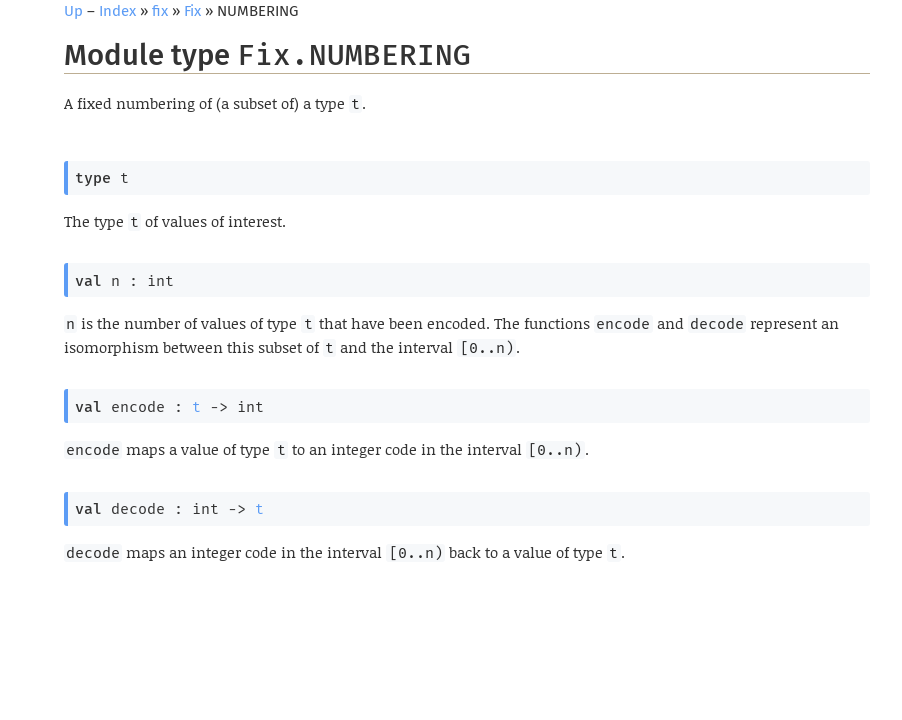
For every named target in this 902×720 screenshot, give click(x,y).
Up (73, 11)
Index (117, 11)
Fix (192, 11)
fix (160, 11)
